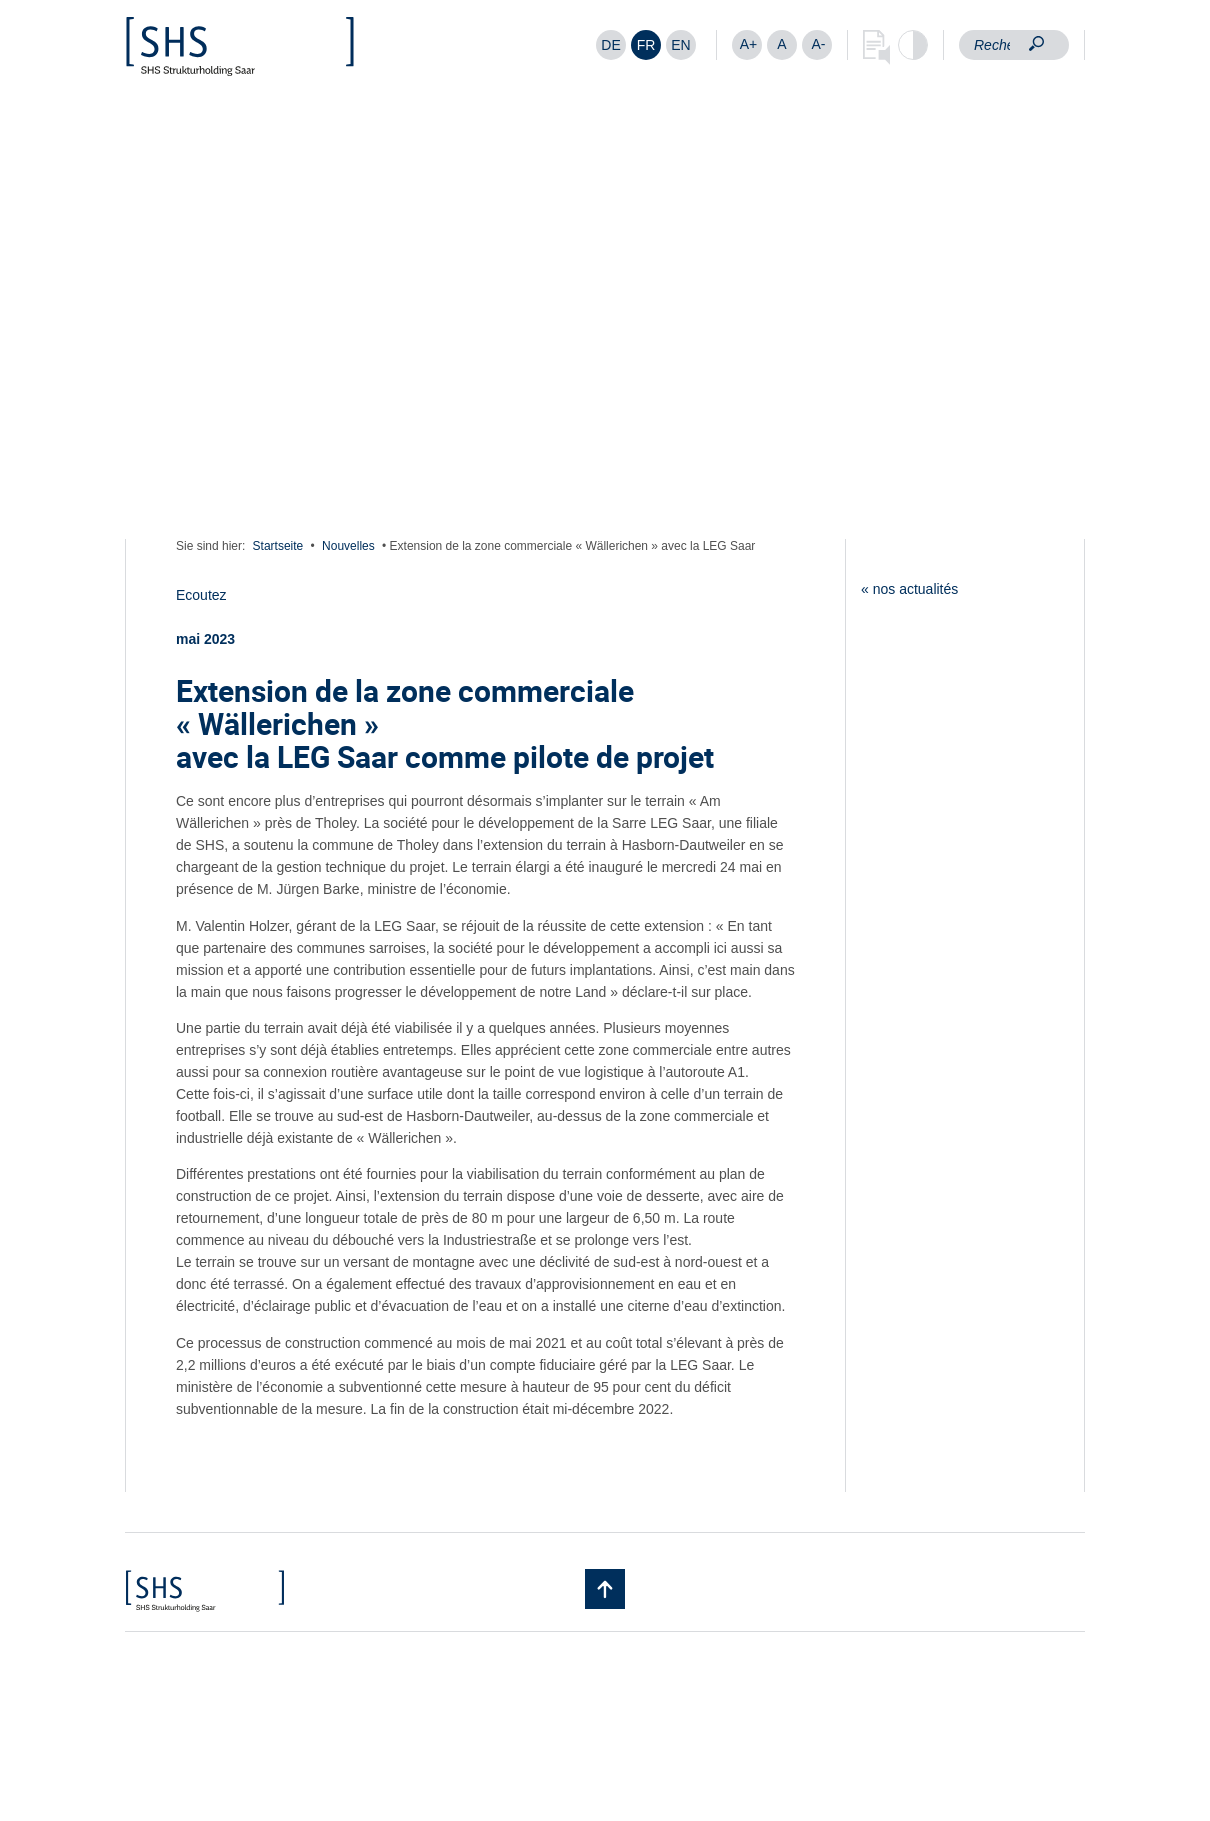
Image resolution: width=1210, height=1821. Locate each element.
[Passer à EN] (681, 45)
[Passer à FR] (646, 45)
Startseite (278, 546)
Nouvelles (348, 546)
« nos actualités (909, 589)
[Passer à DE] (611, 45)
